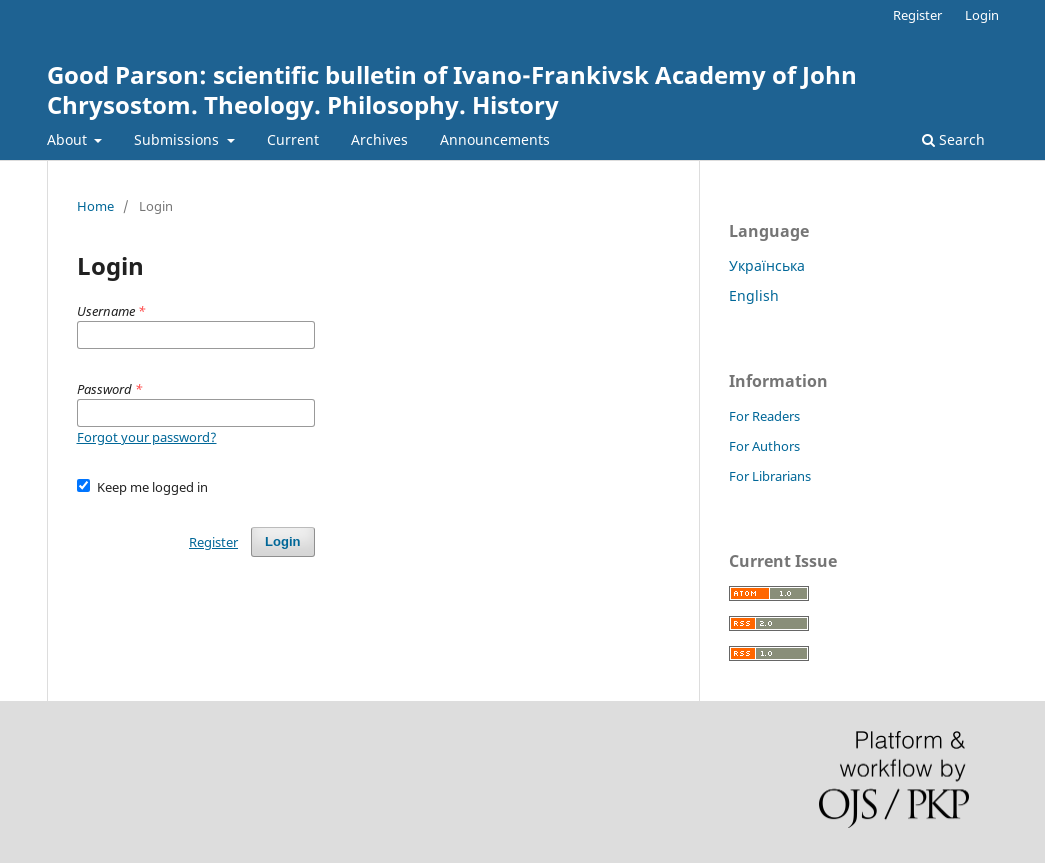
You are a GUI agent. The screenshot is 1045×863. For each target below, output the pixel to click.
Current (293, 139)
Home (95, 206)
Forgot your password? (147, 437)
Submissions (178, 139)
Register (917, 15)
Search (953, 139)
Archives (379, 139)
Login (982, 15)
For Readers (764, 416)
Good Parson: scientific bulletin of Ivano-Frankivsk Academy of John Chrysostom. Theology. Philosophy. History (452, 89)
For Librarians (770, 476)
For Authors (764, 446)
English (754, 295)
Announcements (495, 139)
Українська (767, 265)
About (69, 139)
